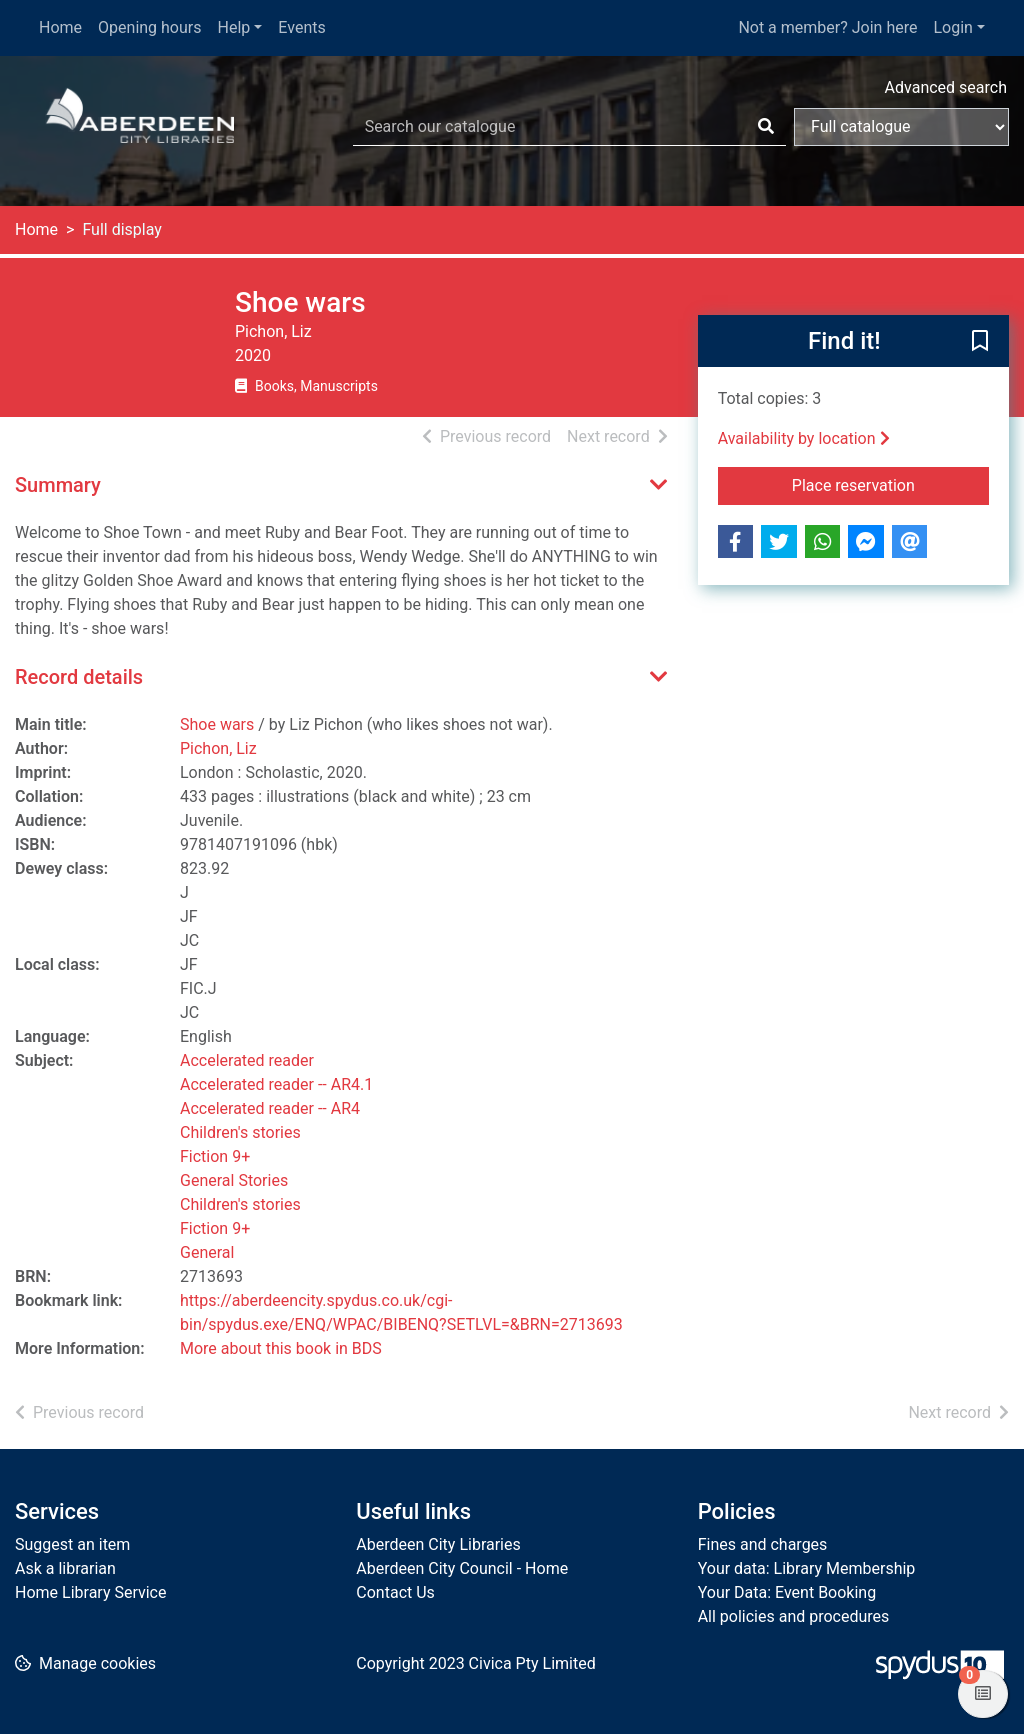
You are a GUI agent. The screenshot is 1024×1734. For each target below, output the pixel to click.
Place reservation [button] (890, 484)
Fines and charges (763, 1544)
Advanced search (946, 87)
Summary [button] (58, 485)
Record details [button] (79, 677)
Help (234, 27)
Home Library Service (90, 1592)
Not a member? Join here (827, 27)
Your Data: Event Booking (787, 1592)
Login (952, 27)
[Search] (766, 127)
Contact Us (395, 1592)
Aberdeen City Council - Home (462, 1568)
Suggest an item (72, 1544)
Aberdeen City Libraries (438, 1544)
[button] (980, 342)
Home (60, 27)
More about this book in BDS (281, 1348)
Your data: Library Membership (807, 1568)
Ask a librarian (65, 1568)
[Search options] (901, 127)
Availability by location (804, 438)
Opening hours (149, 27)
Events (301, 27)
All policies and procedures (794, 1616)
